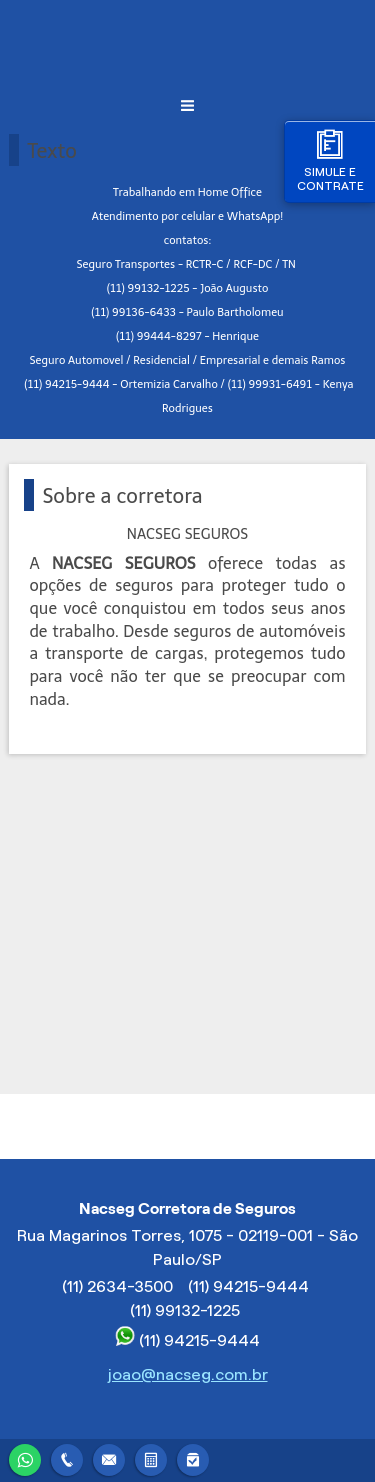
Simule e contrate (330, 160)
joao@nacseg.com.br (188, 1374)
